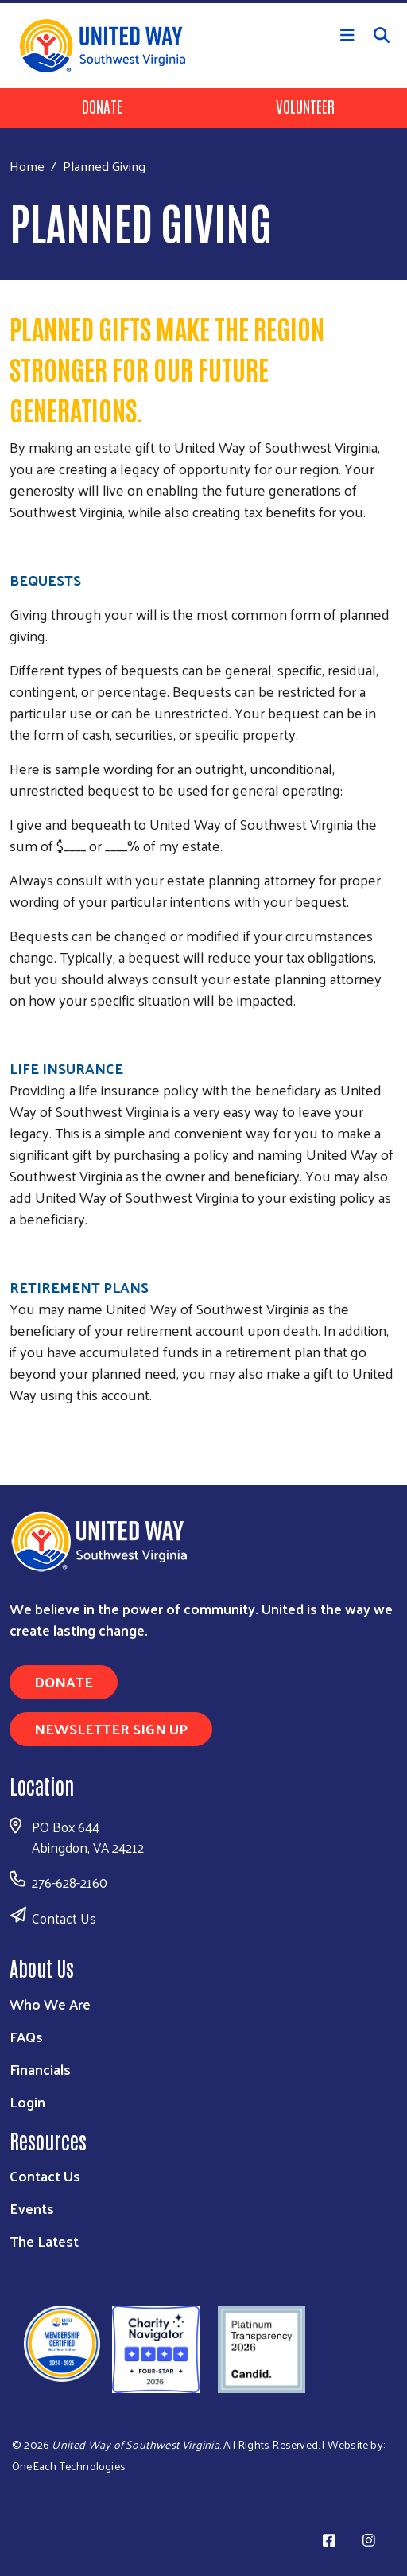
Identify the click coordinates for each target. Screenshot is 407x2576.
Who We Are (50, 2003)
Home (27, 166)
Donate (102, 105)
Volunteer (305, 105)
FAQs (26, 2036)
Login (27, 2101)
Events (32, 2208)
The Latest (44, 2240)
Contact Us (64, 1918)
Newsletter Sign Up (111, 1728)
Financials (40, 2069)
